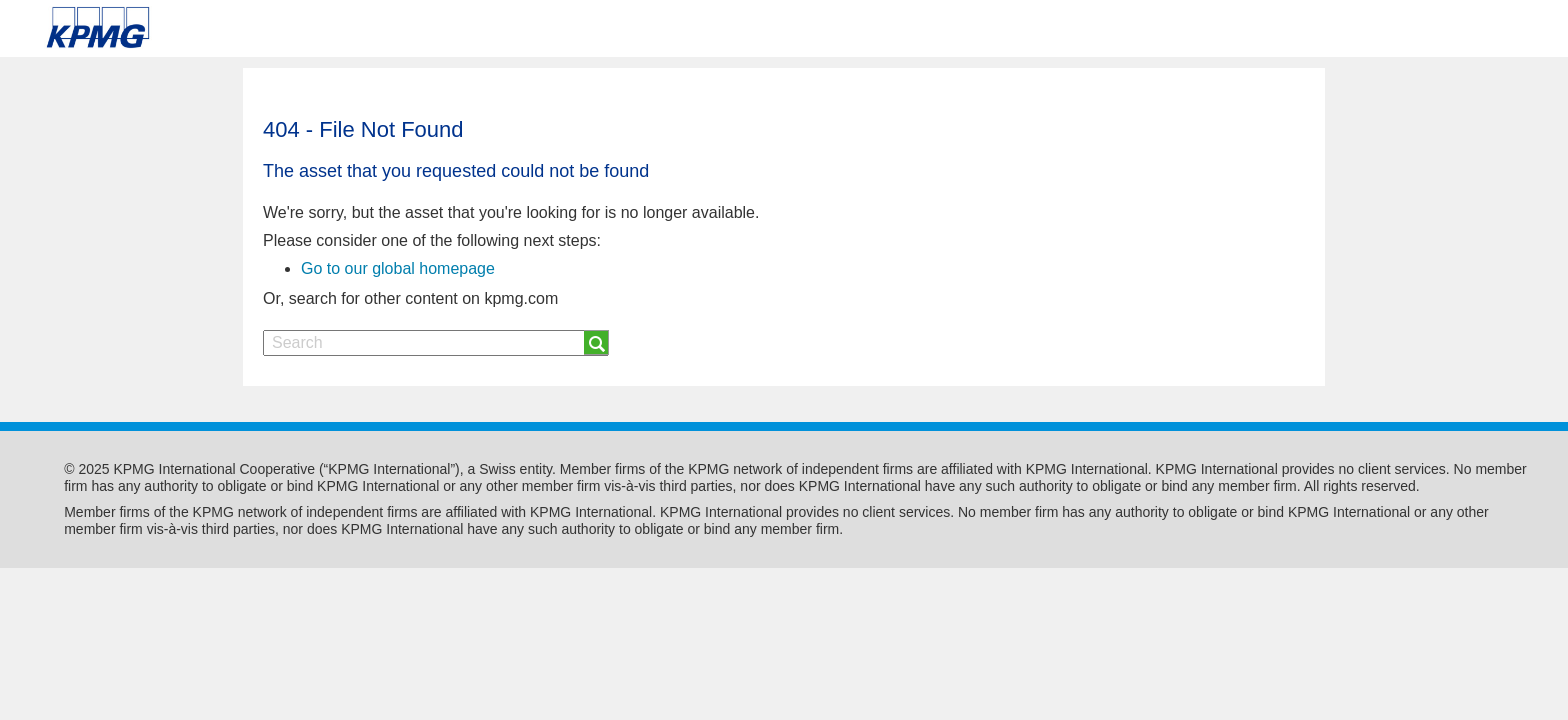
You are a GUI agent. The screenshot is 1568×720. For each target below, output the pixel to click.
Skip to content (222, 28)
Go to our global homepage (398, 268)
